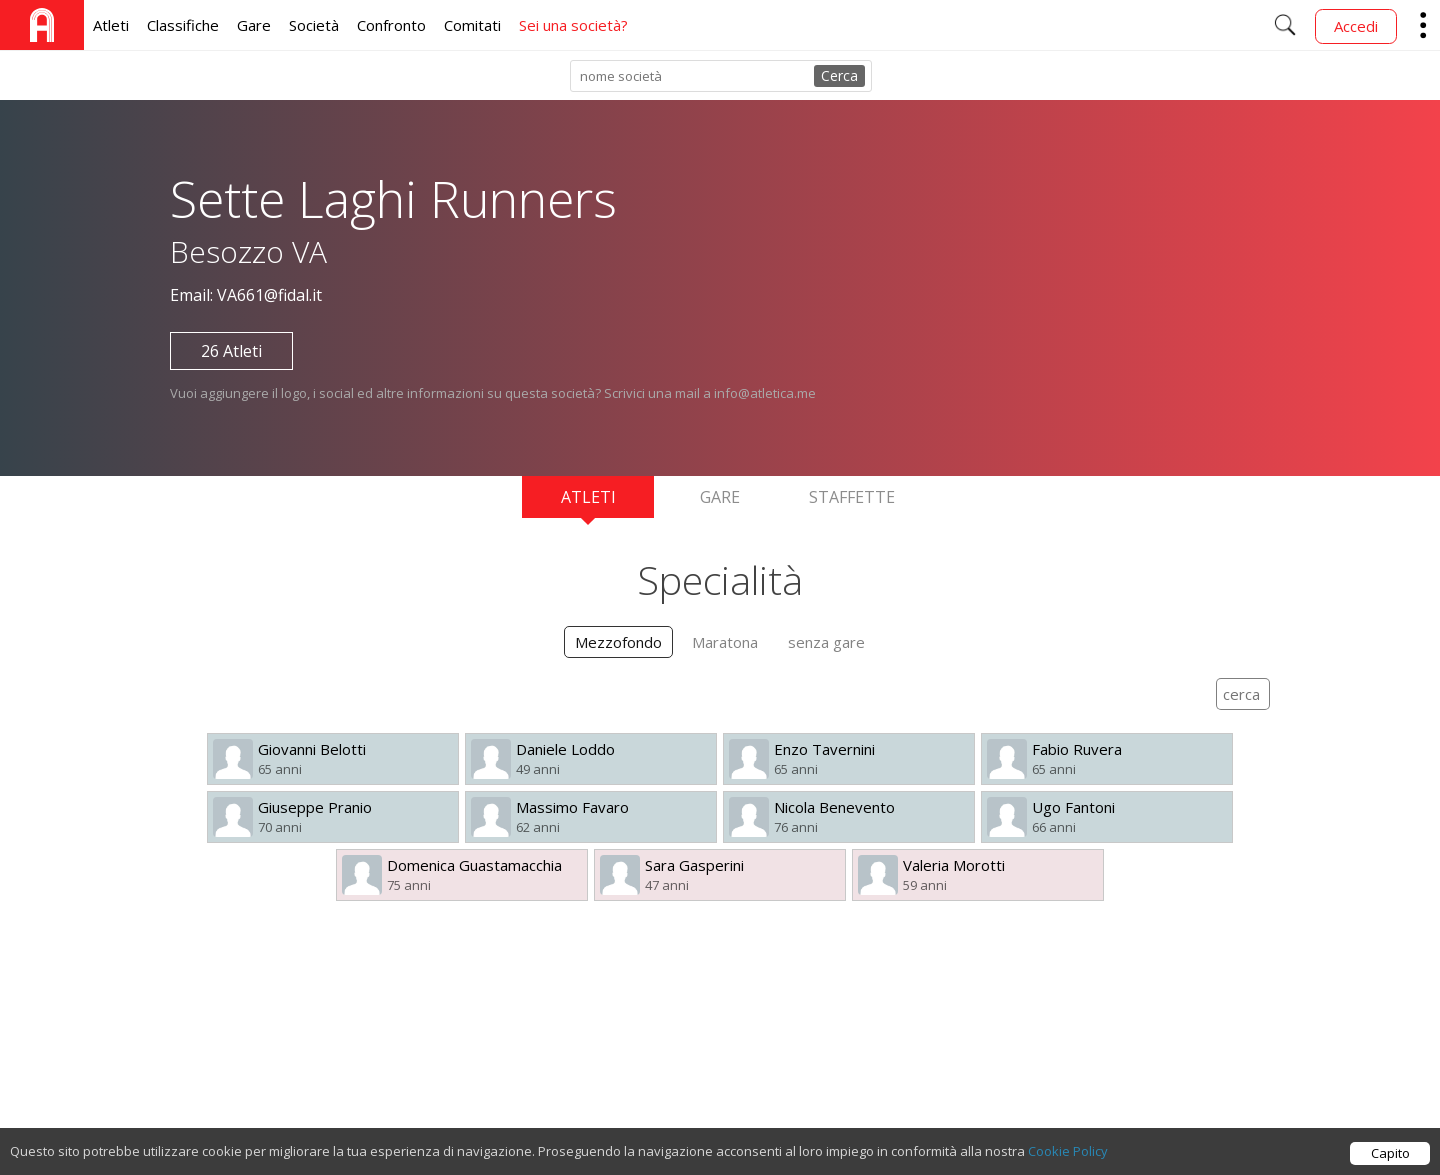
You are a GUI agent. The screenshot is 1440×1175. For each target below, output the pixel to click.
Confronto (391, 25)
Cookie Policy (1068, 1157)
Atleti (111, 25)
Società (314, 25)
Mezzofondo (618, 642)
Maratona (725, 642)
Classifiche (183, 25)
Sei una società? (573, 25)
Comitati (472, 25)
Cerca (839, 75)
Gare (254, 25)
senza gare (826, 642)
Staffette (852, 497)
